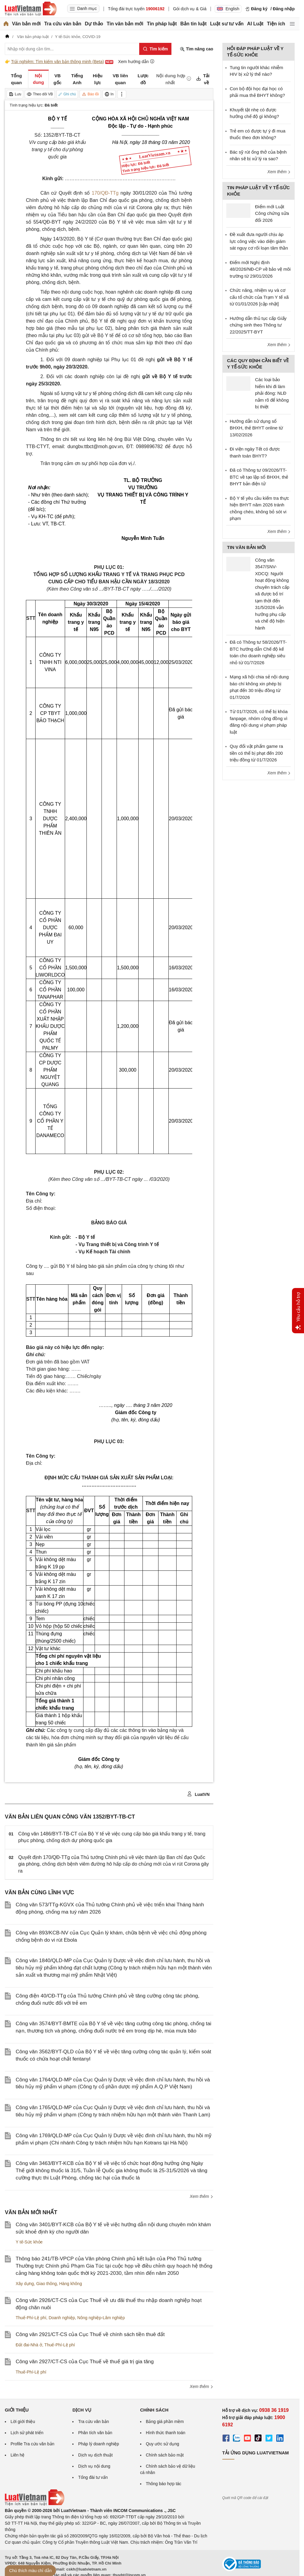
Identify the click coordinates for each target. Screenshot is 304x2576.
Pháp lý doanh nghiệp (98, 2443)
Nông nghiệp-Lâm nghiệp (101, 2317)
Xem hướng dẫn (136, 61)
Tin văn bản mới (125, 23)
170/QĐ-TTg (105, 193)
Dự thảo (94, 23)
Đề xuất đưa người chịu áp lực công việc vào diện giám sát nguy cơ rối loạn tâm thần (259, 241)
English (228, 8)
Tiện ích (276, 23)
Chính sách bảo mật (165, 2455)
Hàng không (70, 2283)
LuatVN (198, 1794)
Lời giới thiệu (23, 2421)
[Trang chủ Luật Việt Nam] (31, 9)
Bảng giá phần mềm (165, 2421)
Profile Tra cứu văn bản (32, 2443)
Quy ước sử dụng (162, 2443)
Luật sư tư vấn (226, 23)
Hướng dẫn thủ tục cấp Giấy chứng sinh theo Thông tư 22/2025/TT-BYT (258, 325)
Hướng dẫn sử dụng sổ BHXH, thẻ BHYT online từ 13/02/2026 (256, 428)
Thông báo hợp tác (163, 2483)
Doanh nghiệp (62, 2317)
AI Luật (255, 23)
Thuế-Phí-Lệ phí (31, 2317)
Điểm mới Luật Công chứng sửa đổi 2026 (272, 213)
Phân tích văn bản (95, 2432)
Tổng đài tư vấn (93, 2477)
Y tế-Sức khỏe (29, 2242)
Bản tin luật (193, 23)
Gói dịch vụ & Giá (189, 8)
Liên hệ (17, 2455)
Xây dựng (25, 2283)
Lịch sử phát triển (27, 2432)
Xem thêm (201, 2196)
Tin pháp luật (162, 23)
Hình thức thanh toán (165, 2432)
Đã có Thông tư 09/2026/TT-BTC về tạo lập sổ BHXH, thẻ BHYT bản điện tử (259, 476)
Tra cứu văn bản (62, 23)
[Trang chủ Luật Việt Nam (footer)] (34, 2504)
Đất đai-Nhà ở (29, 2344)
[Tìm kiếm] (155, 49)
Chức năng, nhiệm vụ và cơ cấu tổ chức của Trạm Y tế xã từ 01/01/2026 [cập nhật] (259, 297)
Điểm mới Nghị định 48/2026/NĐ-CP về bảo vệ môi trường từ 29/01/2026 (260, 269)
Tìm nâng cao (196, 49)
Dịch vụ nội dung (94, 2466)
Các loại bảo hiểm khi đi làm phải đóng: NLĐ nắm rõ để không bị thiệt (272, 393)
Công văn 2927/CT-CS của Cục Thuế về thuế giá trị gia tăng (85, 2361)
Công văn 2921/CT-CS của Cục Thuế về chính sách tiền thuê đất (90, 2334)
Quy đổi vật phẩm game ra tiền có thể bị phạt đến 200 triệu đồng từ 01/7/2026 (256, 753)
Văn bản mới (26, 23)
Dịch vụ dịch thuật (95, 2455)
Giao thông (46, 2283)
